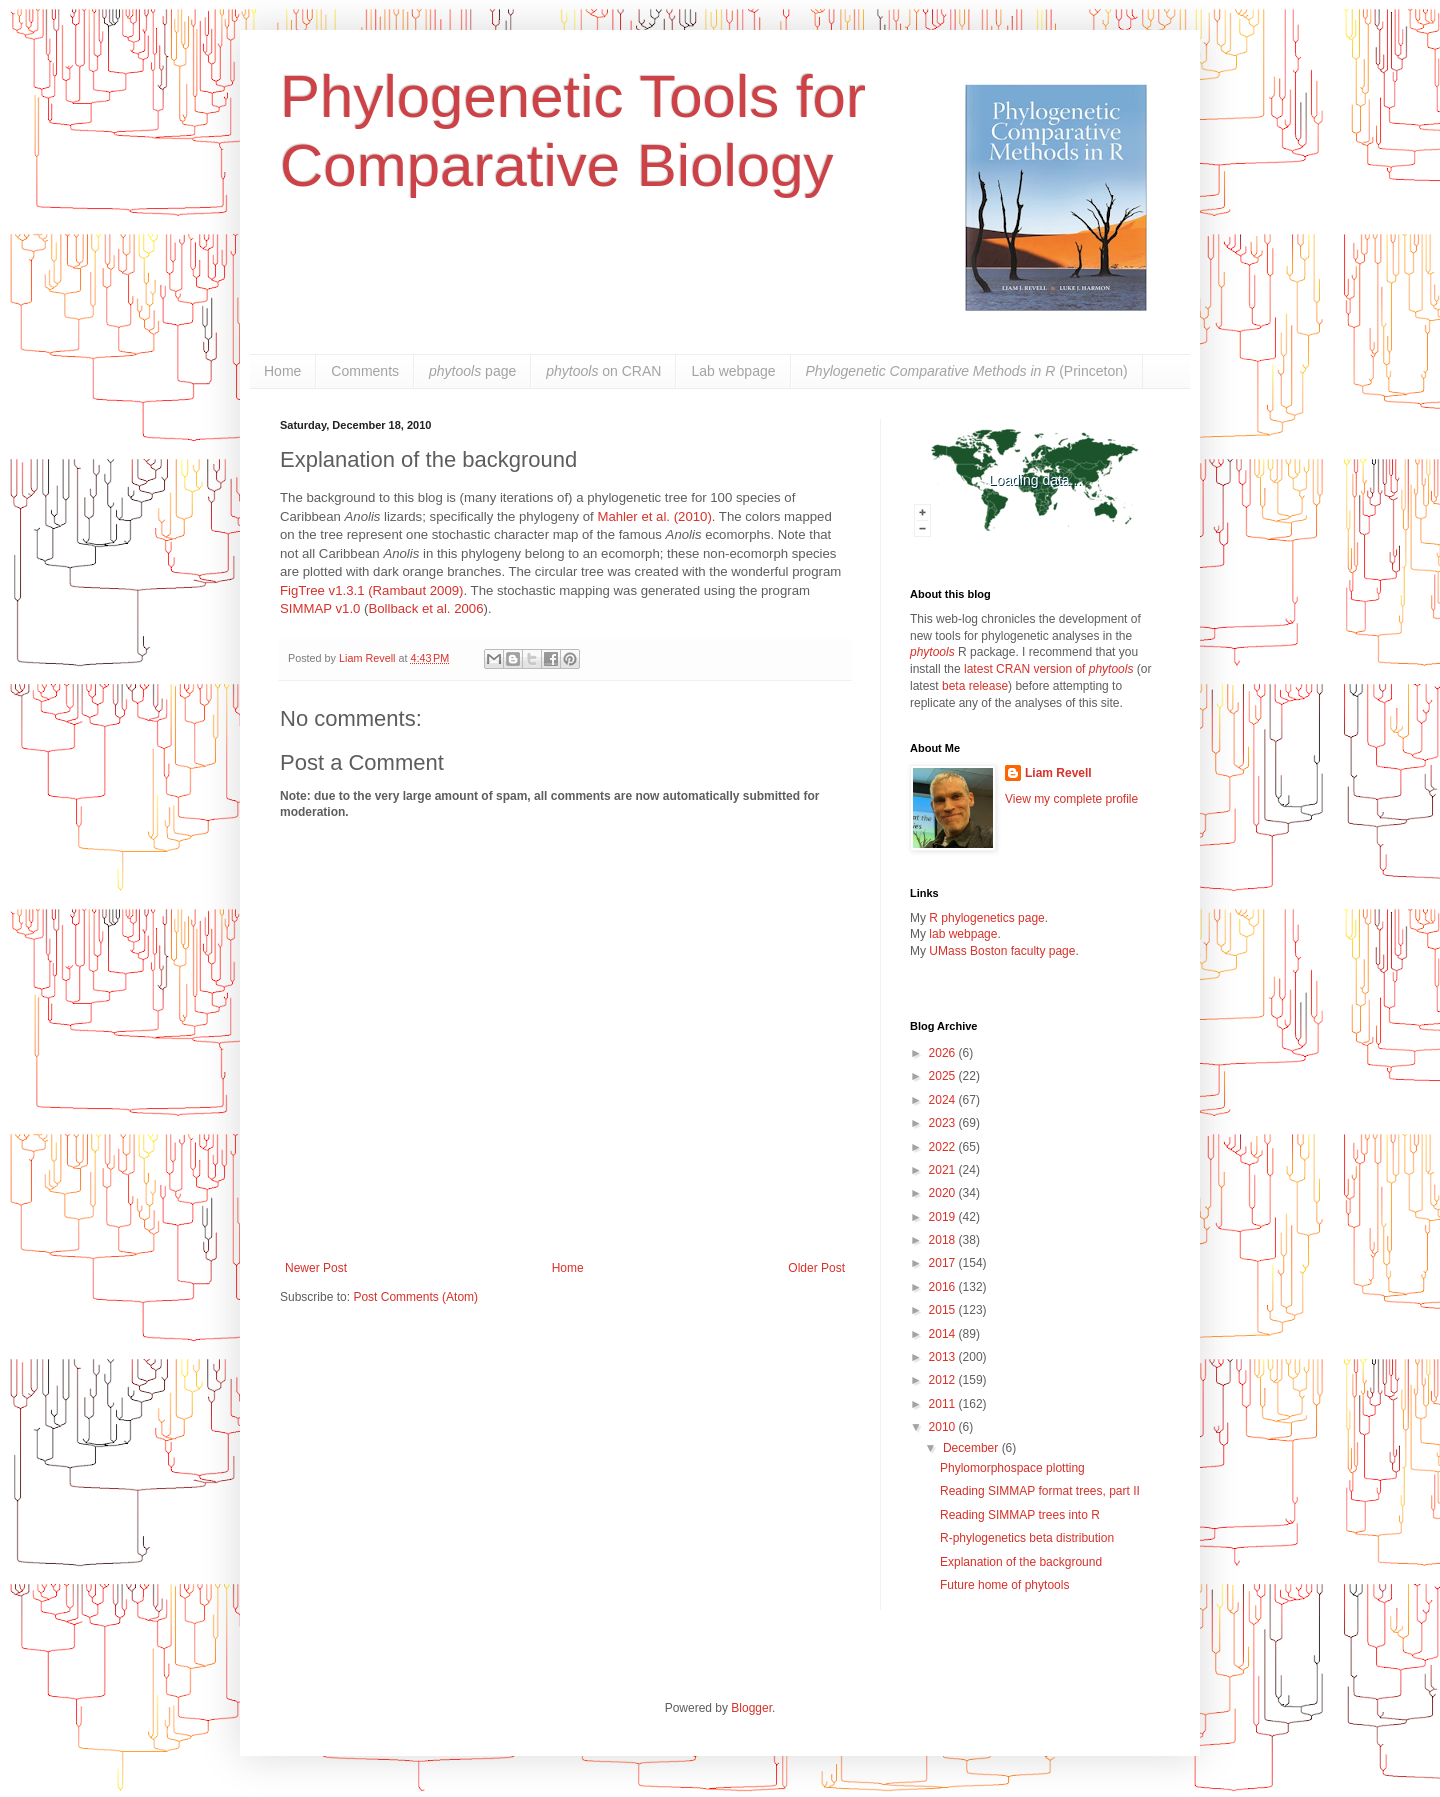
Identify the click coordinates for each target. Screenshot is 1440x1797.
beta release (975, 686)
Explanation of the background (1021, 1562)
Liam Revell (1058, 773)
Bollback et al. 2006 (425, 608)
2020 (944, 1193)
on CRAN (603, 371)
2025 (944, 1076)
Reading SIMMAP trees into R (1020, 1515)
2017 (944, 1263)
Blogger (751, 1708)
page (472, 371)
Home (282, 371)
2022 (944, 1147)
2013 (944, 1357)
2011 (944, 1404)
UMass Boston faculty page (1002, 951)
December (972, 1448)
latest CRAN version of (1048, 669)
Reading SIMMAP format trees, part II (1040, 1491)
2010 (944, 1427)
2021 (944, 1170)
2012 (944, 1380)
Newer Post (316, 1268)
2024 (944, 1100)
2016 (944, 1287)
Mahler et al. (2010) (654, 516)
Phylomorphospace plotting (1012, 1468)
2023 (944, 1123)
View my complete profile (1071, 799)
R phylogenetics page (986, 918)
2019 (944, 1217)
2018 (944, 1240)
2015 (944, 1310)
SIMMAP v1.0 (320, 608)
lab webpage (963, 934)
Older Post (816, 1268)
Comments (365, 371)
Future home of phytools (1004, 1585)
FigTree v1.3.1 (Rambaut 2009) (372, 590)
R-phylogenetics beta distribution (1027, 1538)
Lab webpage (733, 371)
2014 (944, 1334)
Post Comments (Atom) (415, 1297)
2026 (944, 1053)
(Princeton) (967, 371)
